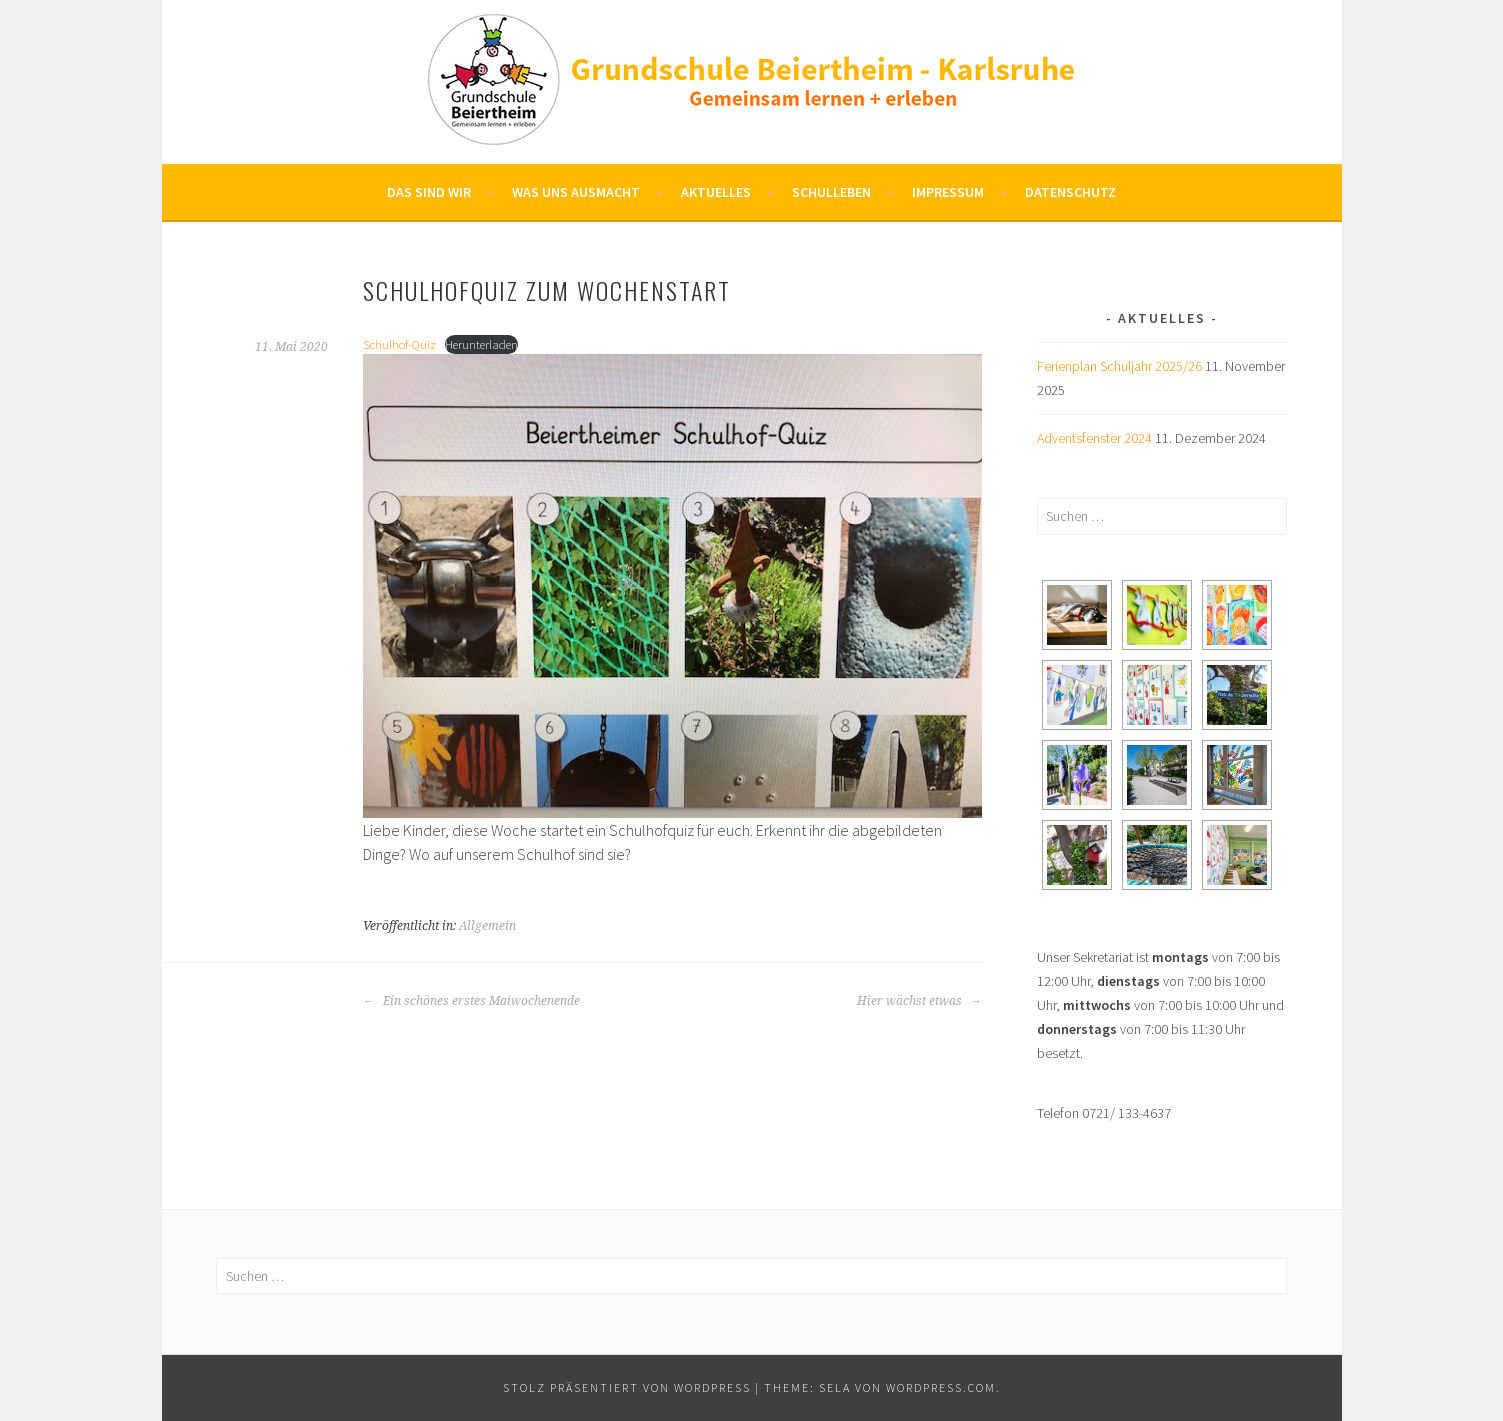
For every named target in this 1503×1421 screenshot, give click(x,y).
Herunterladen (481, 344)
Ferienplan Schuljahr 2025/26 (1119, 366)
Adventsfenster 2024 (1094, 438)
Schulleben (831, 192)
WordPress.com (941, 1387)
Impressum (948, 192)
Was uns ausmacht (576, 192)
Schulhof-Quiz (399, 344)
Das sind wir (429, 192)
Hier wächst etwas (919, 1001)
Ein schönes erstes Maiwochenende (471, 1001)
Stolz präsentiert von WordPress (627, 1387)
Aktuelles (716, 192)
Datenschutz (1070, 192)
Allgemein (487, 926)
